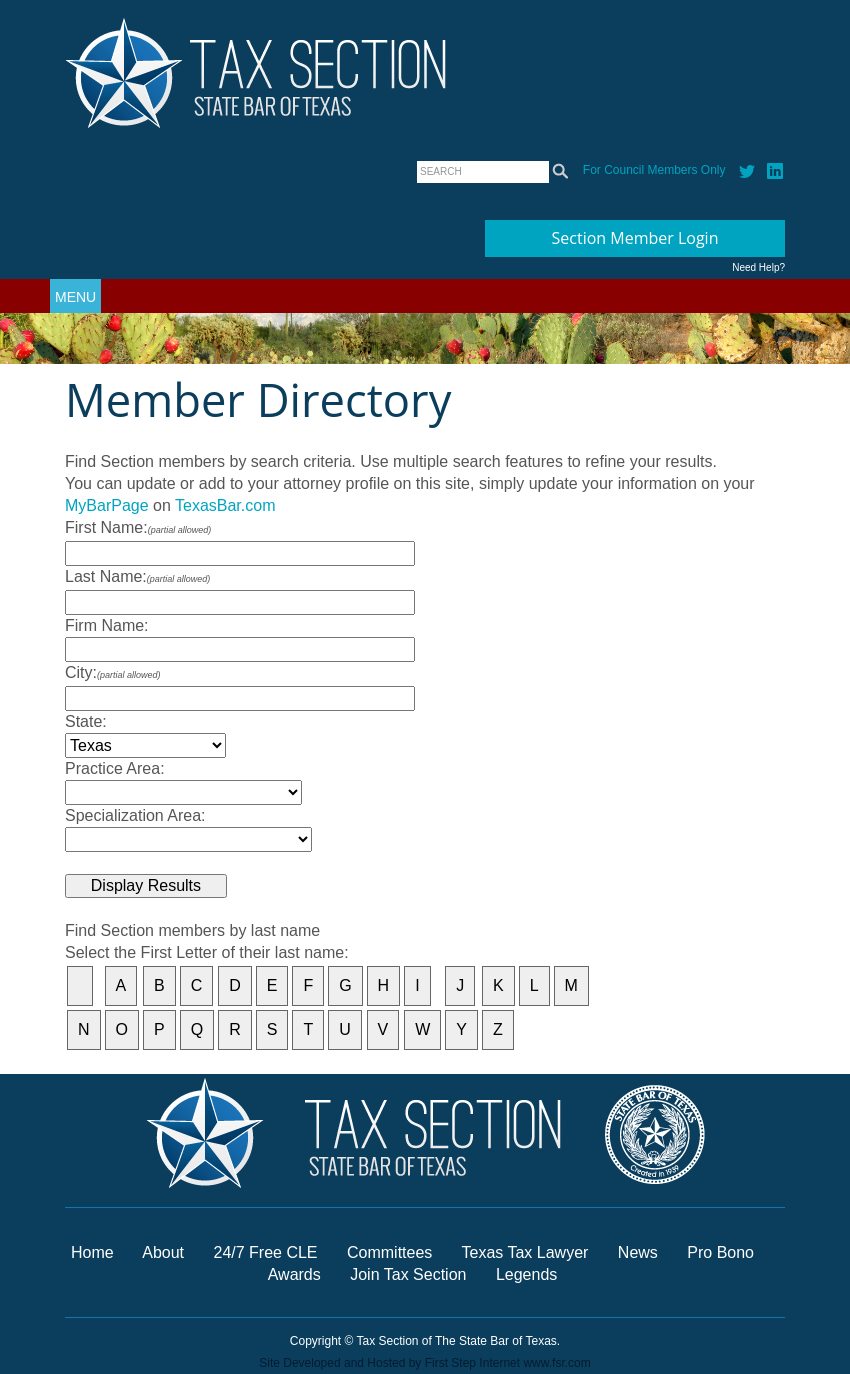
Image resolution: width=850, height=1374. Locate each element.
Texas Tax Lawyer (525, 1252)
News (640, 1252)
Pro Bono (720, 1252)
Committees (389, 1252)
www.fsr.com (556, 1363)
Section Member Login (635, 238)
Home (92, 1252)
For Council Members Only (654, 170)
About (163, 1252)
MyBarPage (107, 505)
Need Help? (758, 267)
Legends (526, 1274)
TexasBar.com (225, 505)
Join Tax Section (408, 1274)
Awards (297, 1274)
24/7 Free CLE (265, 1252)
